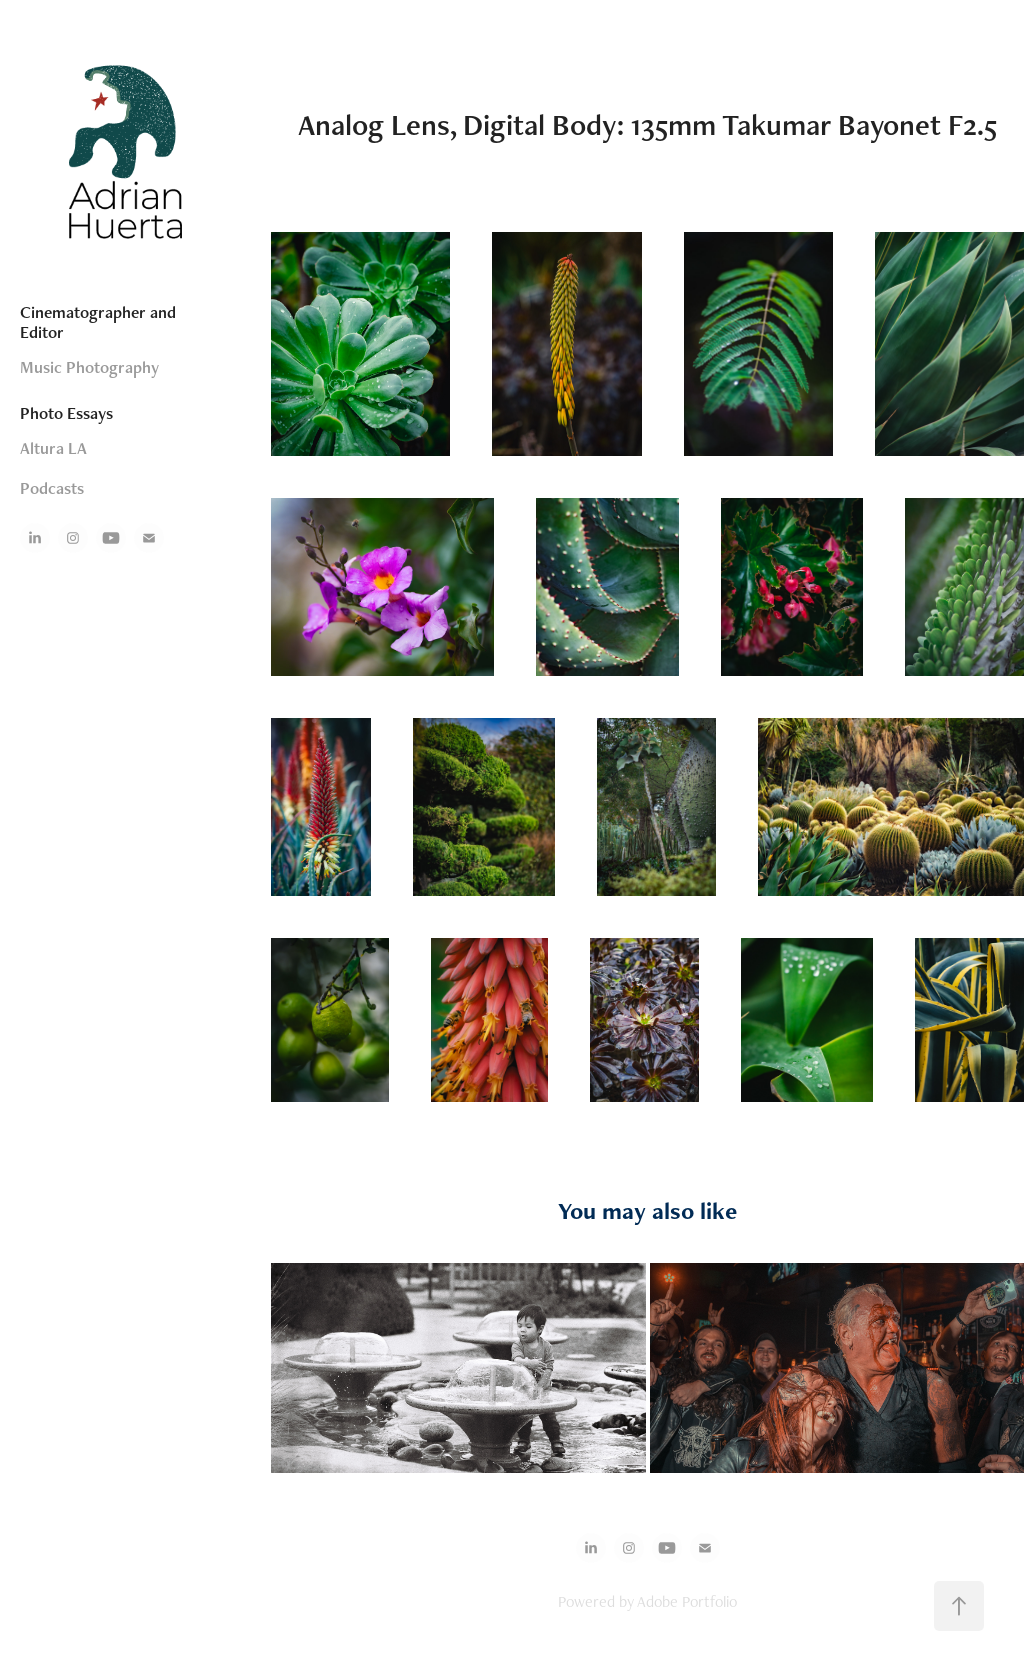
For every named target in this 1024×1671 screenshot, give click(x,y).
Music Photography (89, 367)
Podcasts (52, 488)
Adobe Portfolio (687, 1601)
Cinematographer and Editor (98, 322)
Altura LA (53, 448)
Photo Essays (66, 413)
